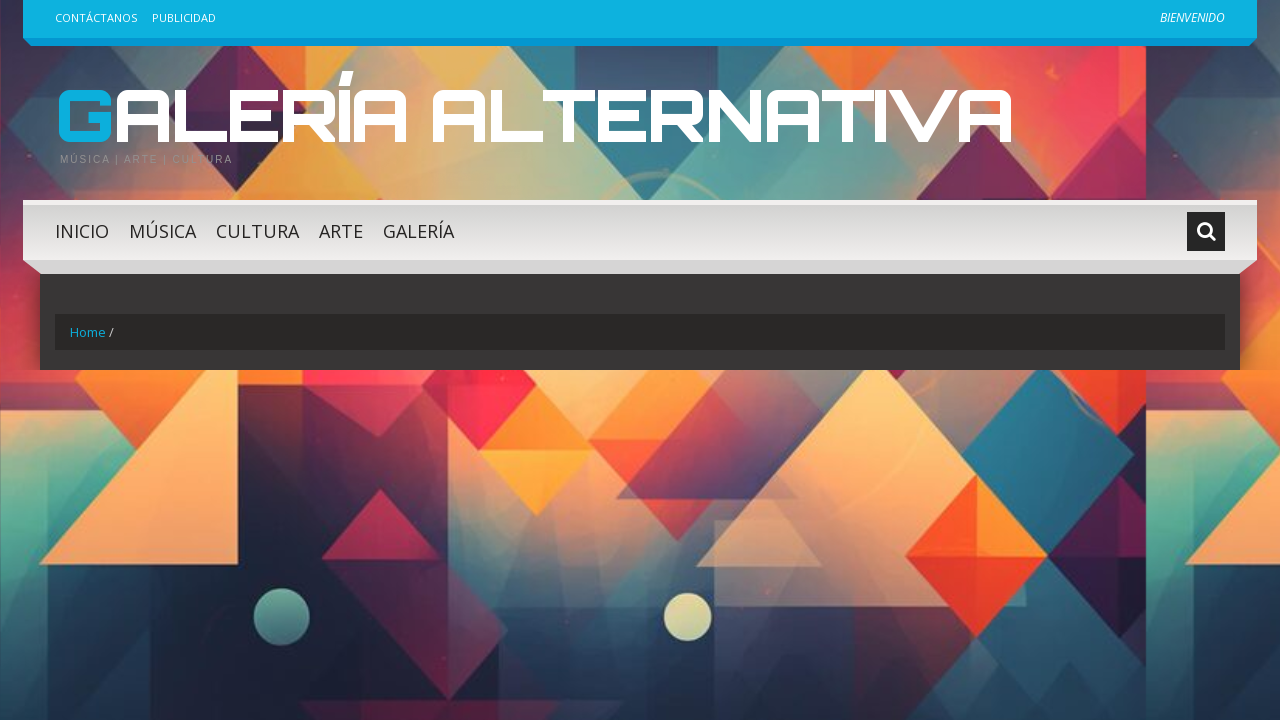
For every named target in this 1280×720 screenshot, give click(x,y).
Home (88, 332)
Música (162, 231)
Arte (341, 231)
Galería (418, 231)
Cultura (257, 231)
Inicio (82, 231)
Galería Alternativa (534, 114)
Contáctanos (96, 17)
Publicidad (184, 17)
